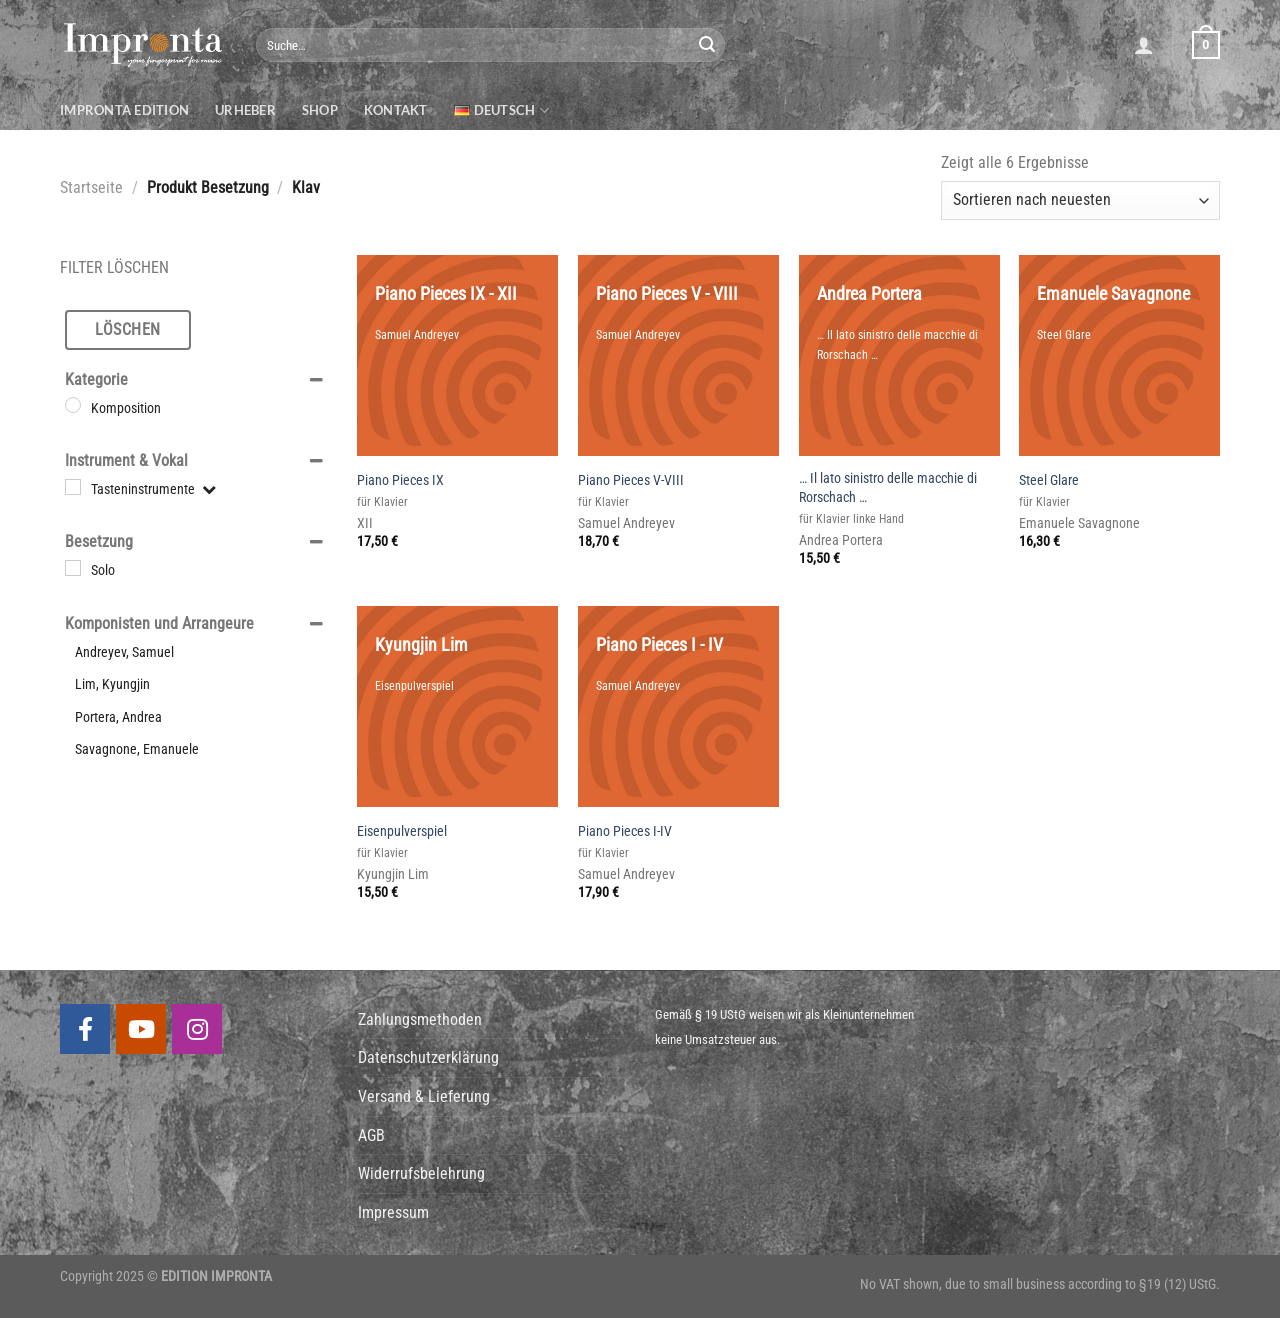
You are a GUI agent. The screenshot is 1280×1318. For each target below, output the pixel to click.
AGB (371, 1135)
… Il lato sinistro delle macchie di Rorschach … (888, 488)
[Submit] (707, 45)
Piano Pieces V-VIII (631, 480)
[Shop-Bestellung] (1080, 200)
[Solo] (73, 568)
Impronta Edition (124, 110)
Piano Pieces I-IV (625, 831)
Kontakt (396, 110)
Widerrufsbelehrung (421, 1173)
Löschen (127, 329)
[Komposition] (73, 405)
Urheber (245, 110)
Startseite (91, 187)
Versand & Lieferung (424, 1096)
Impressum (393, 1212)
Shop (320, 110)
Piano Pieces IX (400, 480)
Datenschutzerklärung (428, 1057)
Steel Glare (1049, 480)
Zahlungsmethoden (420, 1019)
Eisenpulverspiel (402, 831)
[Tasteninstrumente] (73, 487)
